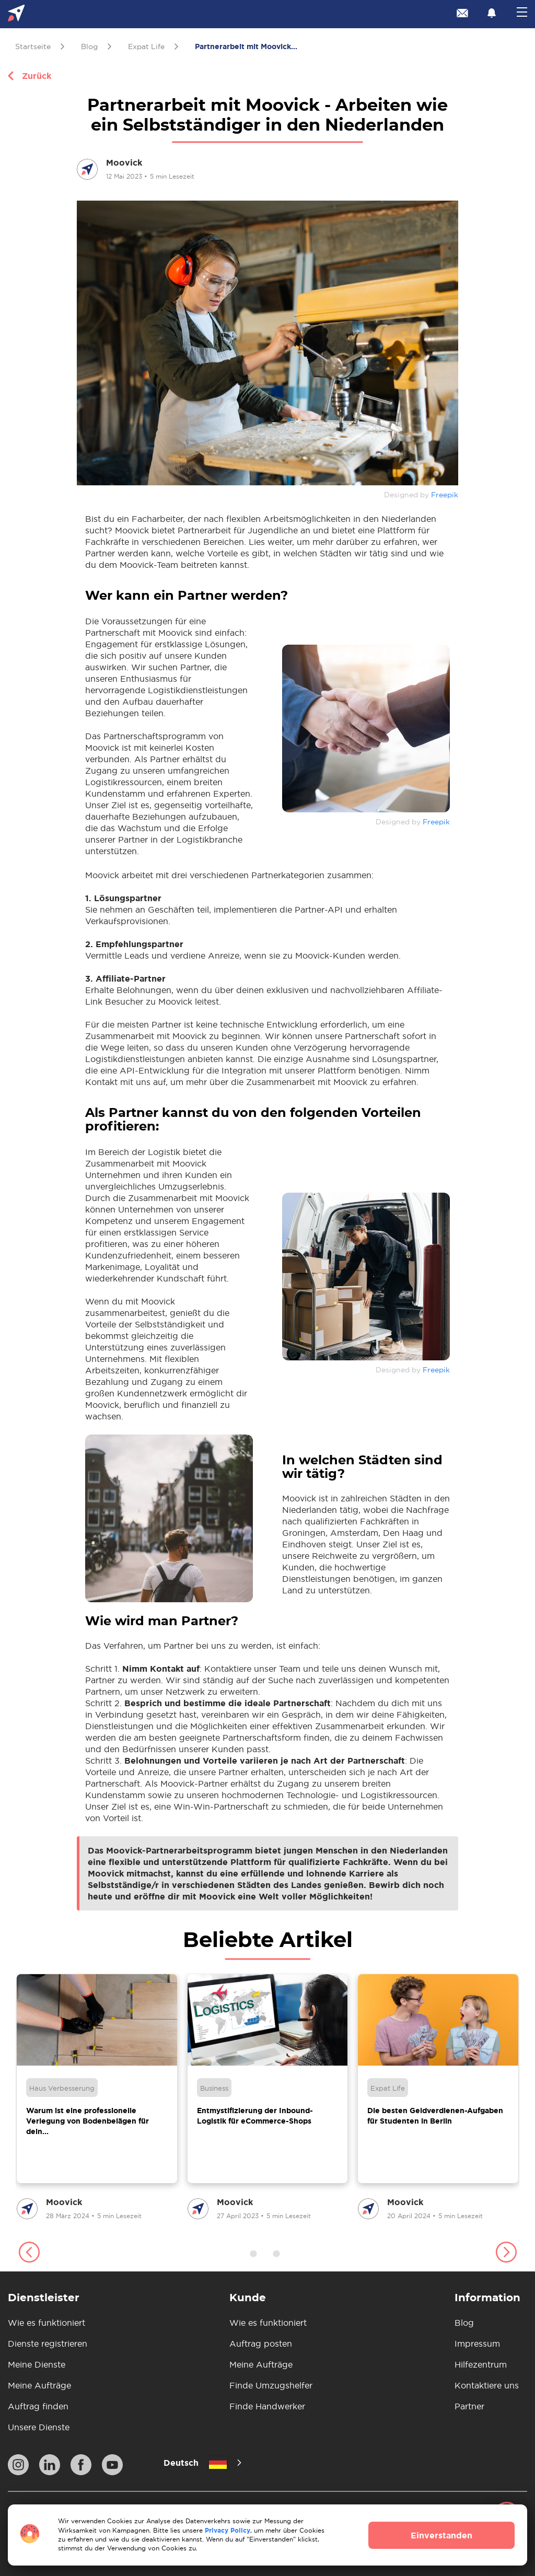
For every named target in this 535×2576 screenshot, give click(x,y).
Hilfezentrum (481, 2364)
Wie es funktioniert (46, 2322)
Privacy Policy (227, 2530)
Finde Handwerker (267, 2406)
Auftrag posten (260, 2343)
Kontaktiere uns (487, 2385)
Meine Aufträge (39, 2385)
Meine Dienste (36, 2364)
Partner (469, 2406)
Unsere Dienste (38, 2427)
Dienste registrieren (47, 2343)
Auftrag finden (38, 2406)
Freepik (444, 495)
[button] (29, 2253)
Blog (464, 2322)
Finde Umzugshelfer (270, 2385)
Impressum (477, 2343)
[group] (97, 2097)
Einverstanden (441, 2535)
